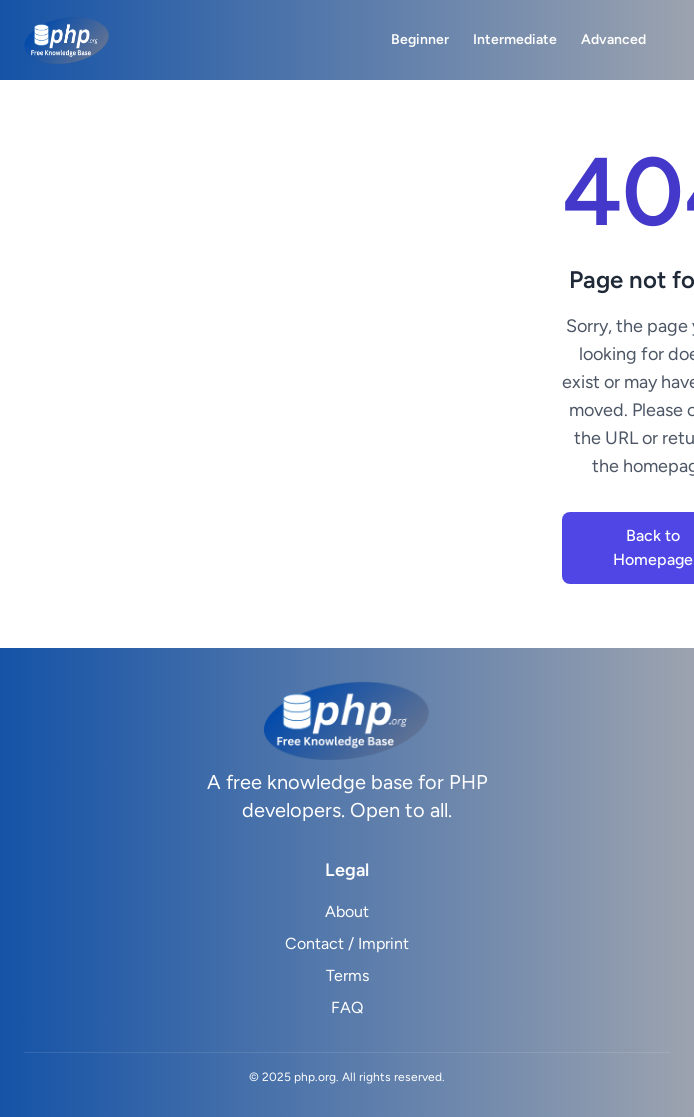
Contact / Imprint (347, 943)
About (347, 911)
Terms (347, 975)
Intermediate (515, 39)
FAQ (347, 1007)
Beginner (420, 39)
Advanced (613, 39)
